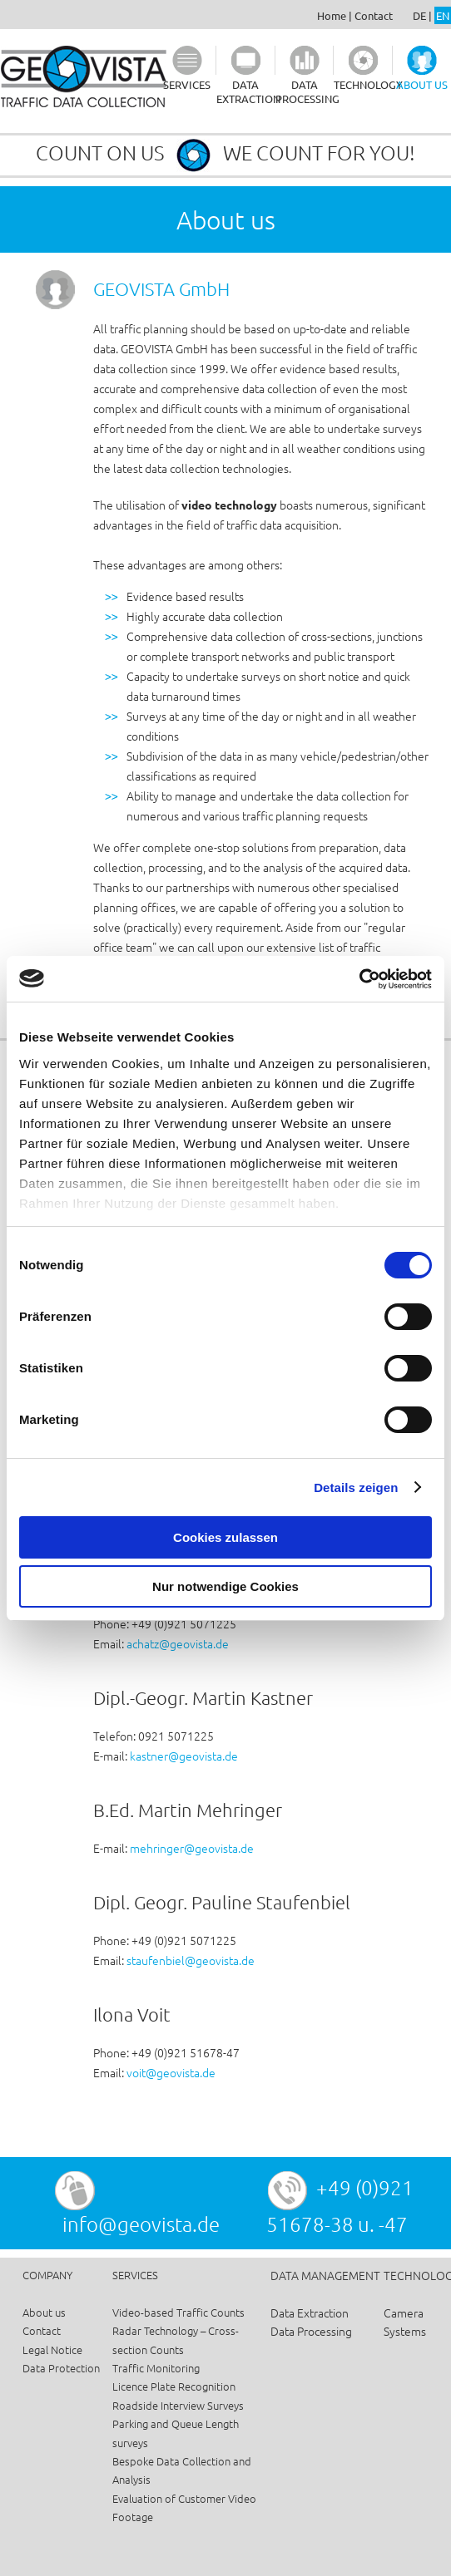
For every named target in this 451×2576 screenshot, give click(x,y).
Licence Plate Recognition (173, 2386)
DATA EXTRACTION (248, 91)
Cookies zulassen (225, 1537)
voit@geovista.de (171, 2072)
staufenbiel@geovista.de (190, 1960)
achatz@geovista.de (177, 1643)
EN (442, 15)
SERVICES (187, 84)
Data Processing (311, 2330)
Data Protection (61, 2368)
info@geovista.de (141, 2223)
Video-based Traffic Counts (178, 2312)
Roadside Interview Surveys (178, 2405)
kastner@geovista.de (184, 1755)
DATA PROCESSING (307, 91)
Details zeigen (356, 1487)
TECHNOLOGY (368, 84)
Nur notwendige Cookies (225, 1586)
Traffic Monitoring (156, 2368)
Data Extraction (309, 2312)
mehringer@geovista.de (192, 1848)
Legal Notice (52, 2349)
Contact (373, 15)
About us (44, 2312)
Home (331, 15)
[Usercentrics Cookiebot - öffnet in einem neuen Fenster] (359, 979)
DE (419, 15)
